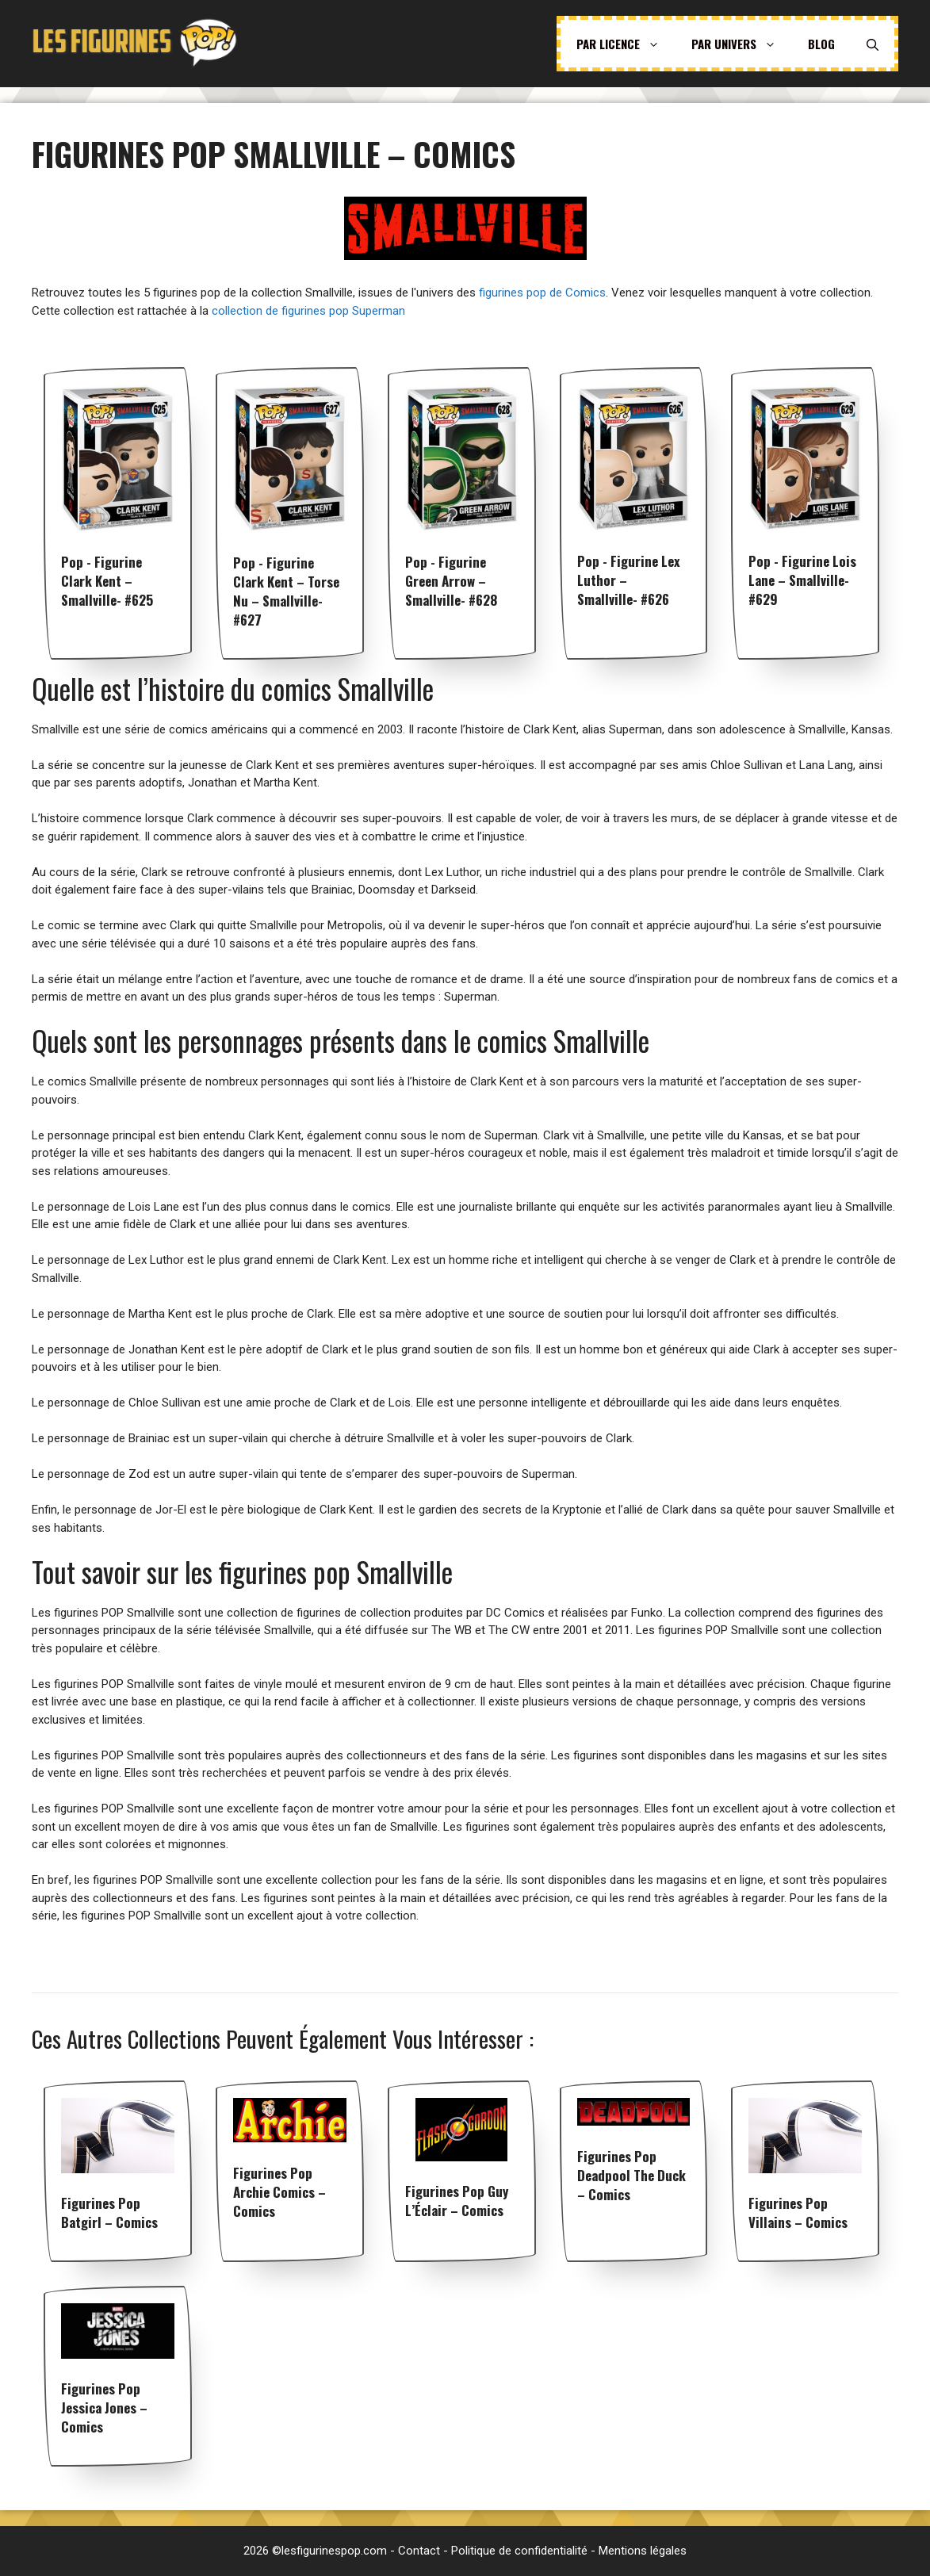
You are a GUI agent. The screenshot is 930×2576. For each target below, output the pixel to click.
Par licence (625, 43)
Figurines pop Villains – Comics (798, 2212)
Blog (821, 43)
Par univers (741, 43)
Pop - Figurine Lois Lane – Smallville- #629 (802, 580)
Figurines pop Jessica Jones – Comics (104, 2407)
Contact (419, 2550)
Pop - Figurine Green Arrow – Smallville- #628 (451, 581)
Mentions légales (643, 2550)
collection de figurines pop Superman (308, 311)
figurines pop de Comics (542, 292)
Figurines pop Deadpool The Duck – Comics (631, 2175)
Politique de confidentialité (519, 2550)
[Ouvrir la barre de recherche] (872, 43)
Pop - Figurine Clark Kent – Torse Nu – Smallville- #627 (286, 591)
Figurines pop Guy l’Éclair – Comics (456, 2200)
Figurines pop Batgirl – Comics (109, 2212)
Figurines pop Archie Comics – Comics (279, 2192)
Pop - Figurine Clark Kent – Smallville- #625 (107, 581)
